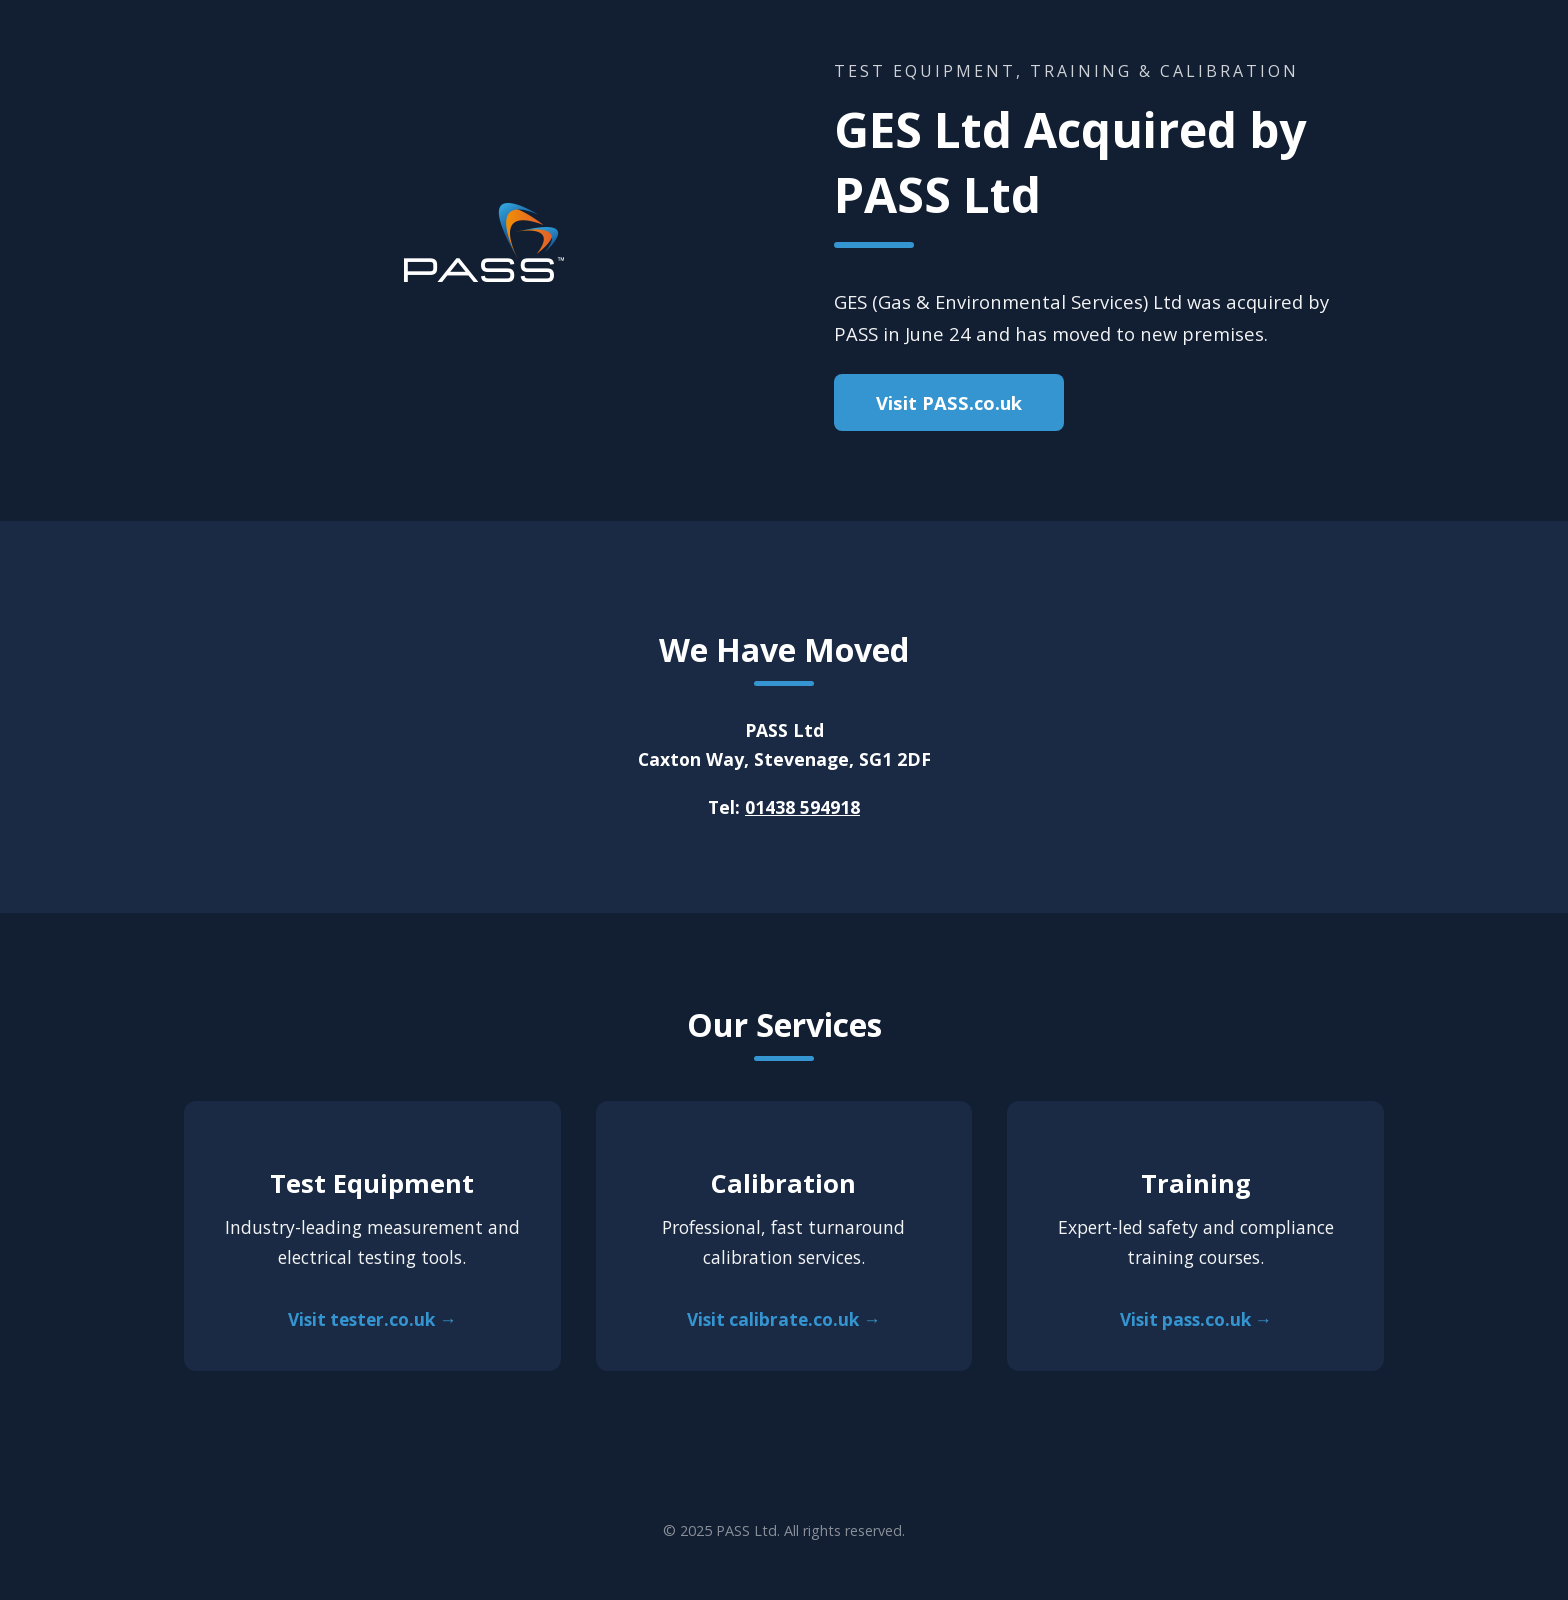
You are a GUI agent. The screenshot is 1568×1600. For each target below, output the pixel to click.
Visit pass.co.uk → (1196, 1319)
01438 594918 (802, 807)
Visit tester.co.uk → (372, 1319)
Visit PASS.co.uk (949, 402)
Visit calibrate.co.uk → (783, 1319)
